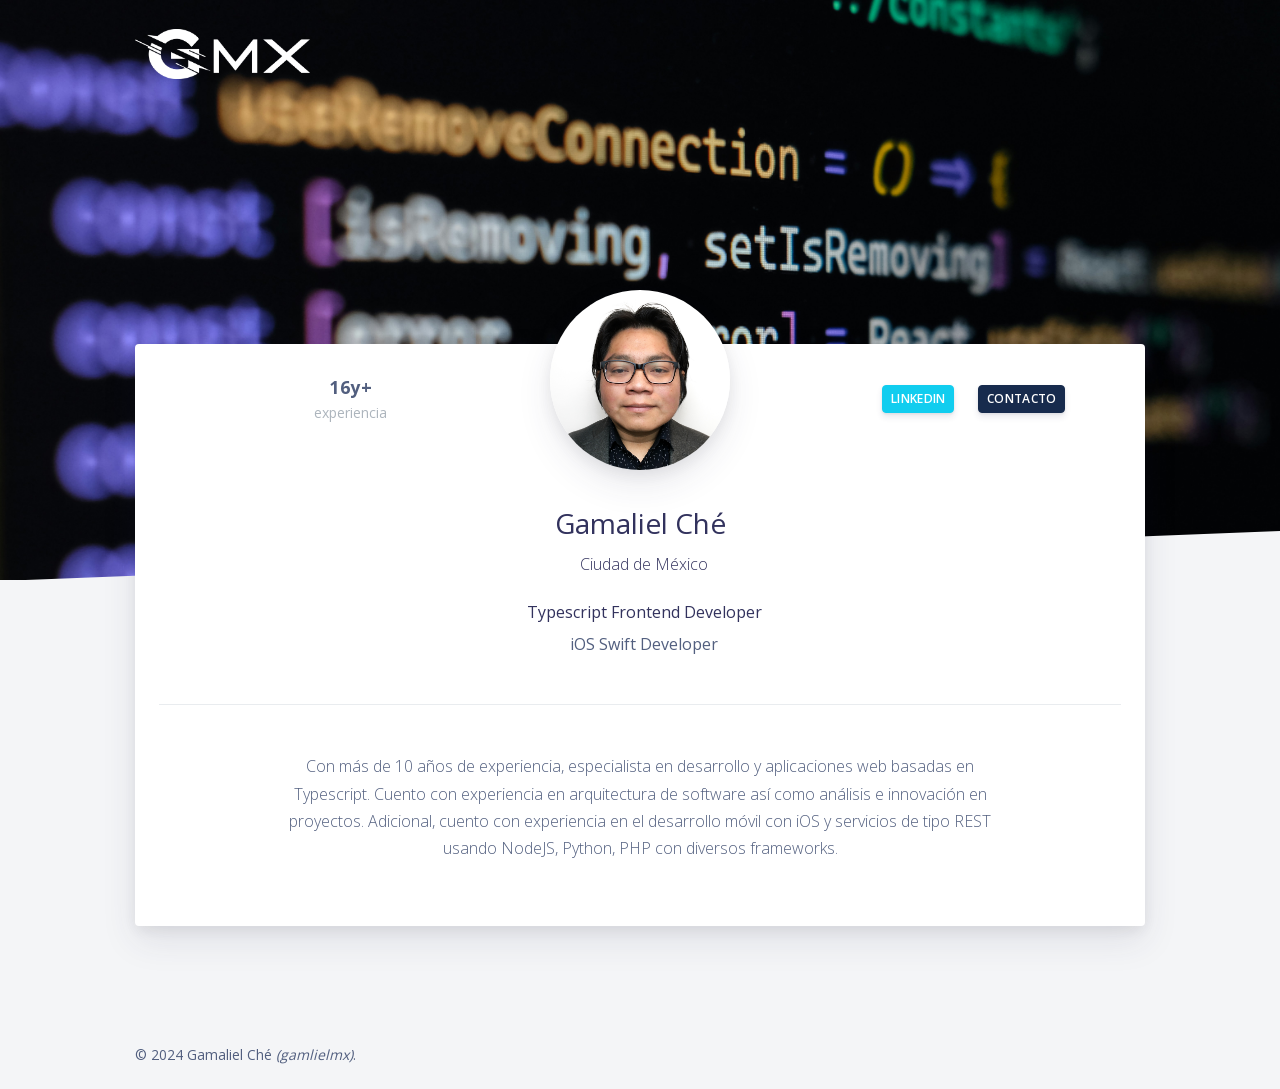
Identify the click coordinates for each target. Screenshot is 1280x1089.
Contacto (1021, 398)
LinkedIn (918, 398)
